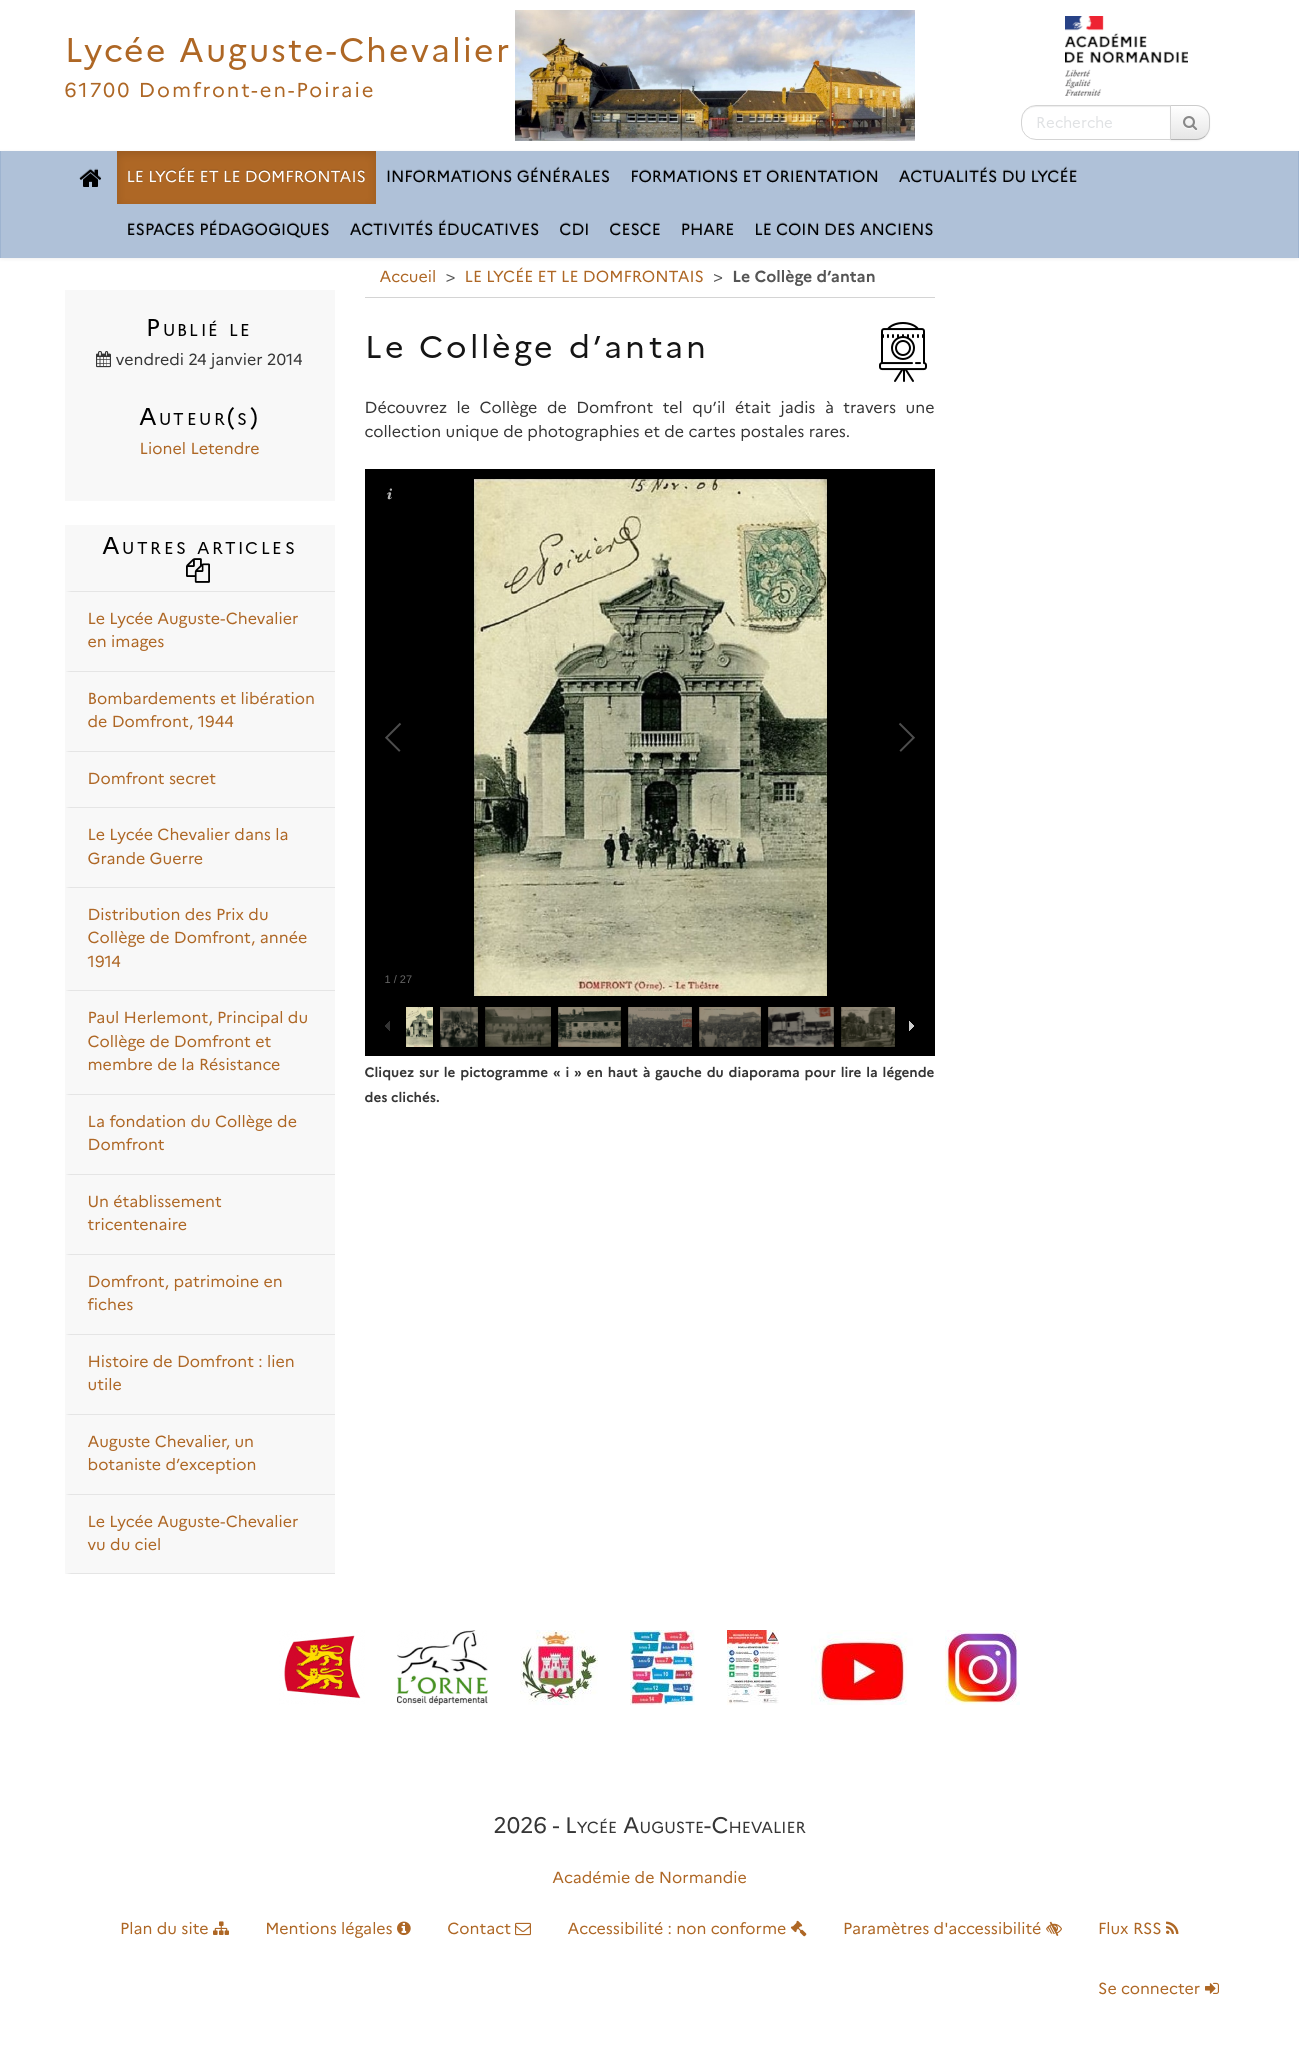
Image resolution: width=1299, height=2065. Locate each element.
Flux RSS (1138, 1929)
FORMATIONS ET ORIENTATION (754, 177)
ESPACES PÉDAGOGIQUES (228, 230)
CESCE (634, 230)
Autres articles (199, 556)
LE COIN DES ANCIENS (843, 230)
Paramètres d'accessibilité (952, 1929)
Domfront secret (152, 779)
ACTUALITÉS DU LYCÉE (988, 177)
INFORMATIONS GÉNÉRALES (498, 177)
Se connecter (1158, 1989)
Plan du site (174, 1929)
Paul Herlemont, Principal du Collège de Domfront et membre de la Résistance (198, 1042)
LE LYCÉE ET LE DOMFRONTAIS (246, 177)
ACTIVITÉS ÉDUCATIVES (445, 230)
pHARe (708, 230)
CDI (574, 230)
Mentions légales (338, 1929)
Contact (489, 1929)
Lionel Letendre (200, 449)
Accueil (408, 277)
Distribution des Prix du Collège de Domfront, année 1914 (198, 939)
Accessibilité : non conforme (687, 1929)
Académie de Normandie (649, 1878)
